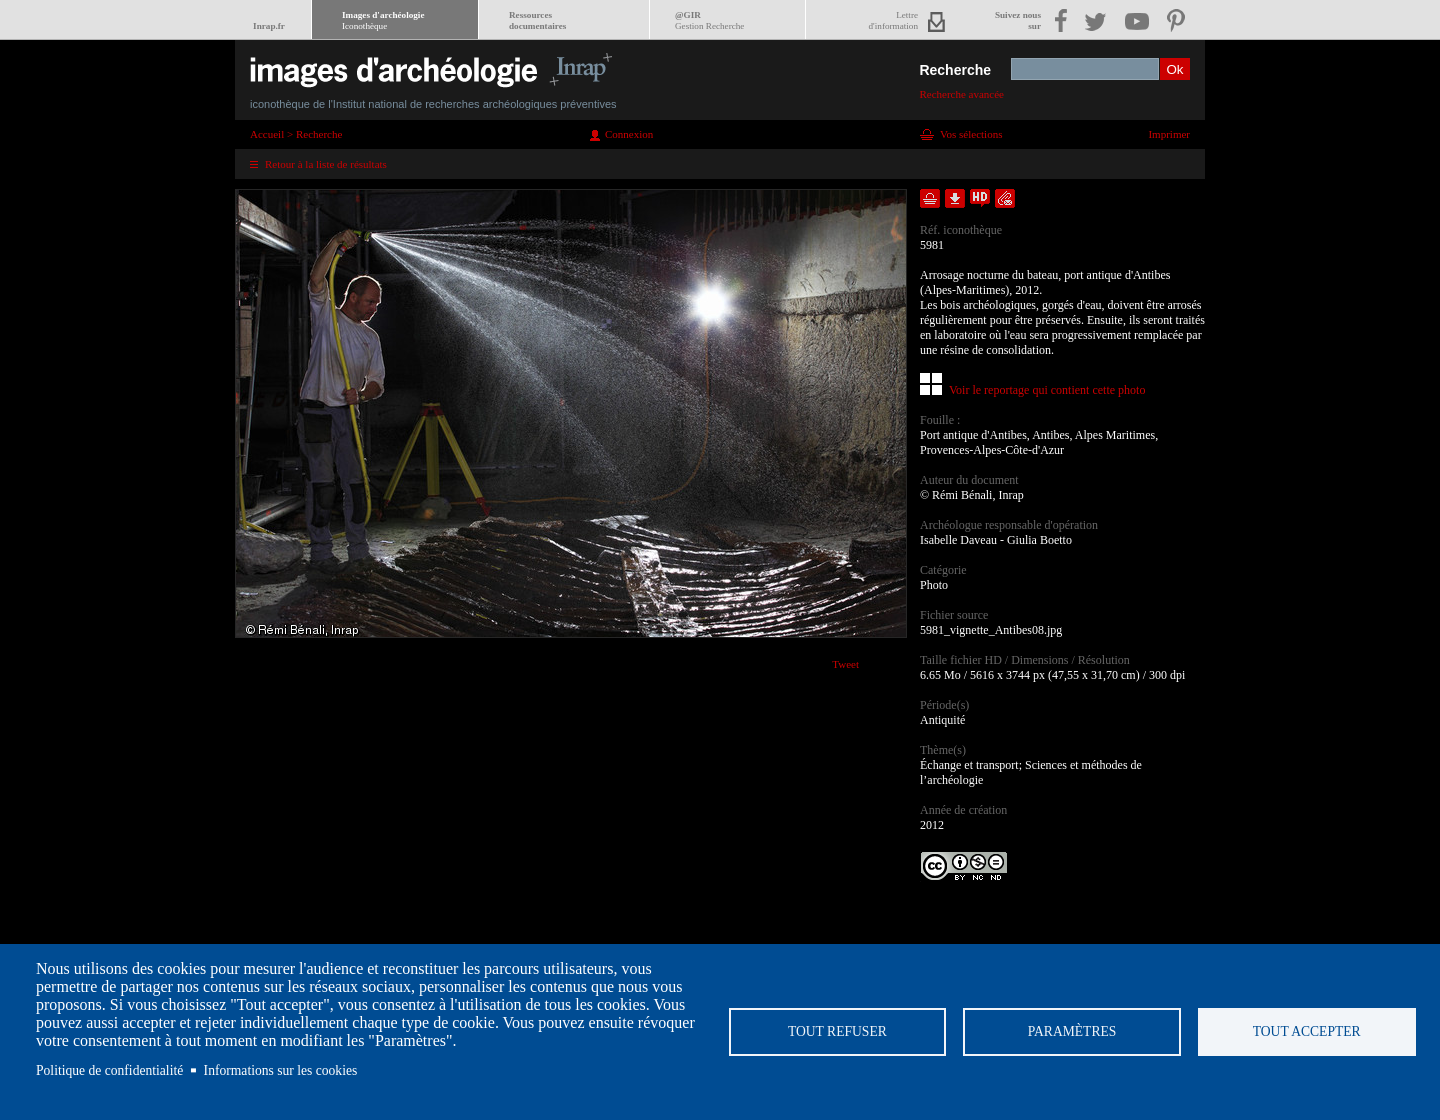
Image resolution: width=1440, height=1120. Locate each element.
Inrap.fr (269, 26)
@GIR (709, 20)
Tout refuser (837, 1031)
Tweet (845, 664)
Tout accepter (1307, 1031)
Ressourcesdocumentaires (537, 20)
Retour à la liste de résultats (326, 164)
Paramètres (1072, 1031)
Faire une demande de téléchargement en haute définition (980, 198)
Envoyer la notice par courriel (1005, 198)
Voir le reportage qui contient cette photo (1047, 390)
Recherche (955, 70)
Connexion (629, 134)
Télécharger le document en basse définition (955, 198)
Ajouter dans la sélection (930, 198)
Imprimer (1169, 134)
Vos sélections (971, 134)
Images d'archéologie (383, 20)
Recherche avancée (961, 94)
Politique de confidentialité (109, 1070)
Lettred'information (893, 20)
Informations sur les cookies (281, 1070)
